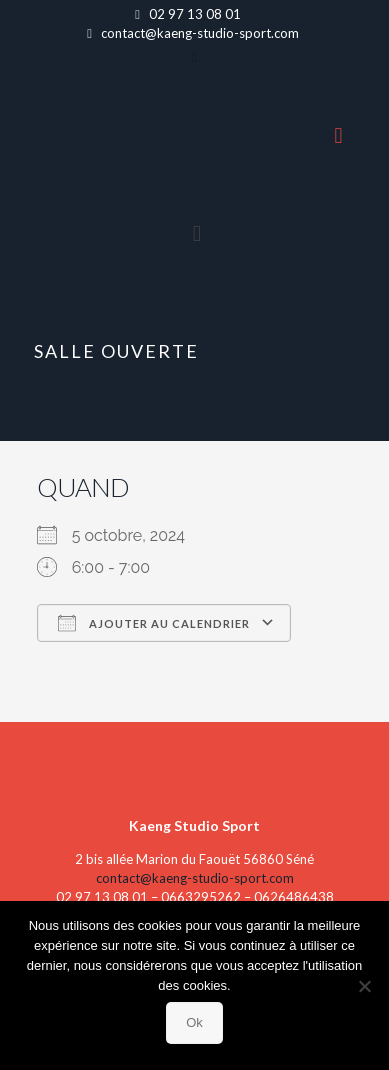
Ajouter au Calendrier (154, 623)
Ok (194, 1022)
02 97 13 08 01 (195, 14)
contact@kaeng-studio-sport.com (200, 33)
